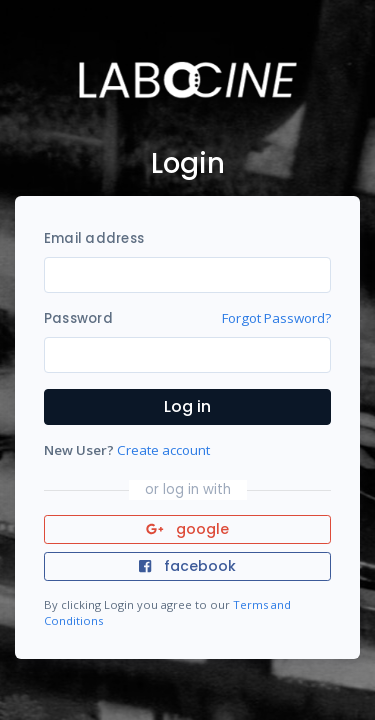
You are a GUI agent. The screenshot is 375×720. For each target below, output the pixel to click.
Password (78, 318)
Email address (94, 238)
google (187, 529)
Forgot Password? (276, 318)
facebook (187, 566)
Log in (187, 406)
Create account (163, 450)
